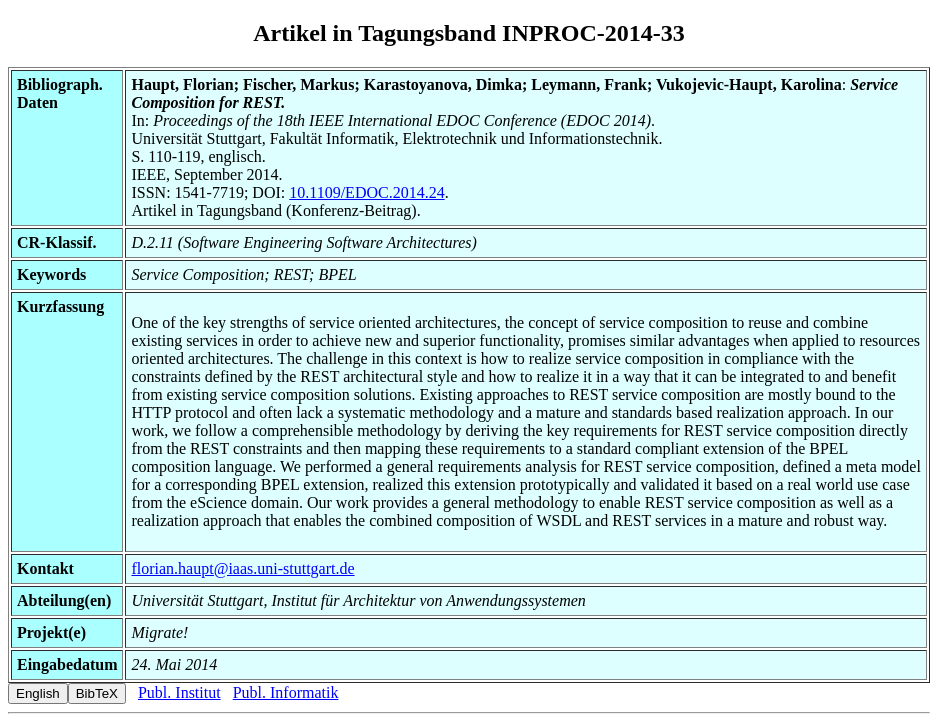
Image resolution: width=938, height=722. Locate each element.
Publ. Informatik (286, 692)
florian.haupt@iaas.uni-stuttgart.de (242, 568)
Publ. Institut (179, 692)
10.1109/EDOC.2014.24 (366, 192)
